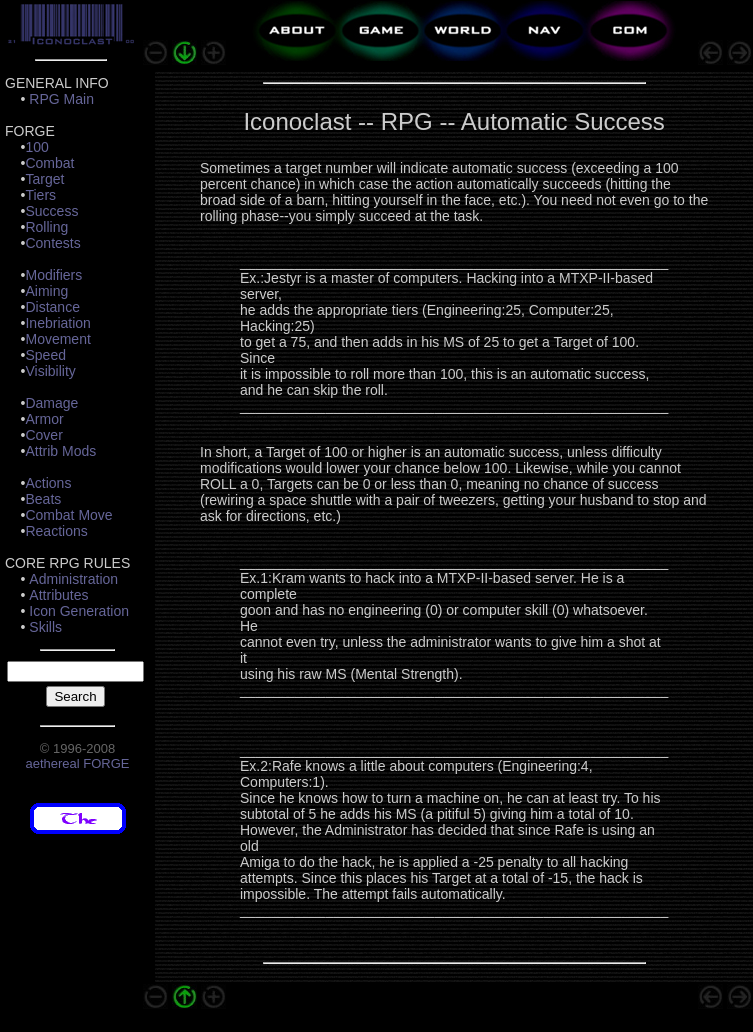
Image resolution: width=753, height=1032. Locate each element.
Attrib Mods (60, 451)
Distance (52, 307)
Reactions (56, 531)
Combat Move (68, 515)
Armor (44, 419)
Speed (45, 355)
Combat (49, 163)
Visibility (50, 371)
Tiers (40, 195)
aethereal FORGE (77, 763)
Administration (73, 579)
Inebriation (57, 323)
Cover (43, 435)
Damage (51, 403)
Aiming (46, 291)
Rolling (46, 227)
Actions (48, 483)
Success (51, 211)
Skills (45, 627)
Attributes (58, 595)
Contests (52, 243)
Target (44, 179)
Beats (43, 499)
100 (36, 147)
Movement (57, 339)
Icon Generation (79, 611)
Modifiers (53, 275)
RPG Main (61, 99)
